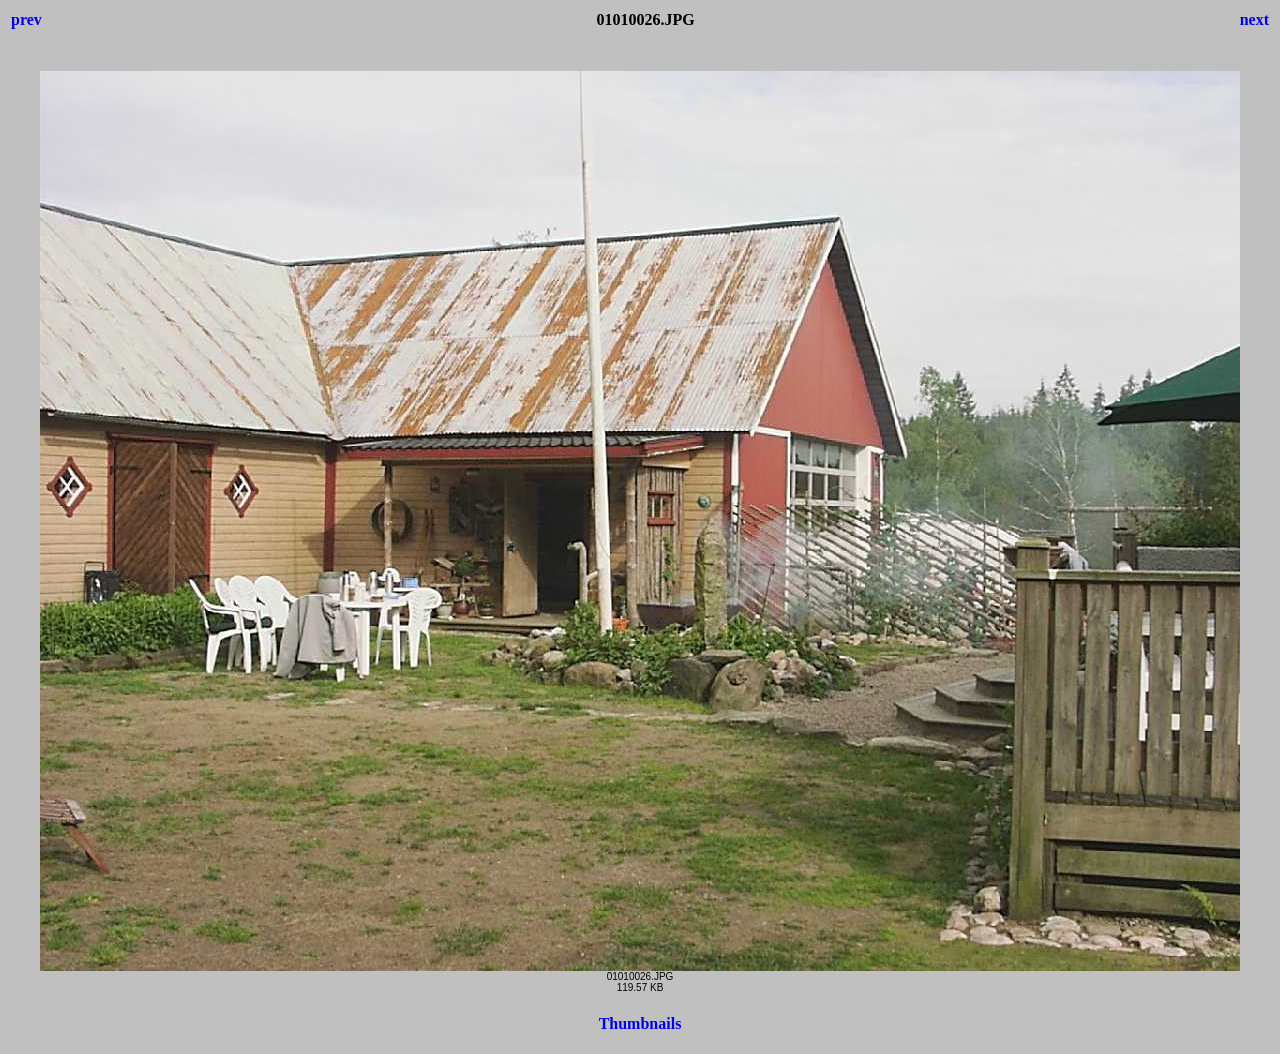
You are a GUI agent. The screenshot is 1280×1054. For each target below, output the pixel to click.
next (1254, 19)
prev (26, 19)
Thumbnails (640, 1023)
